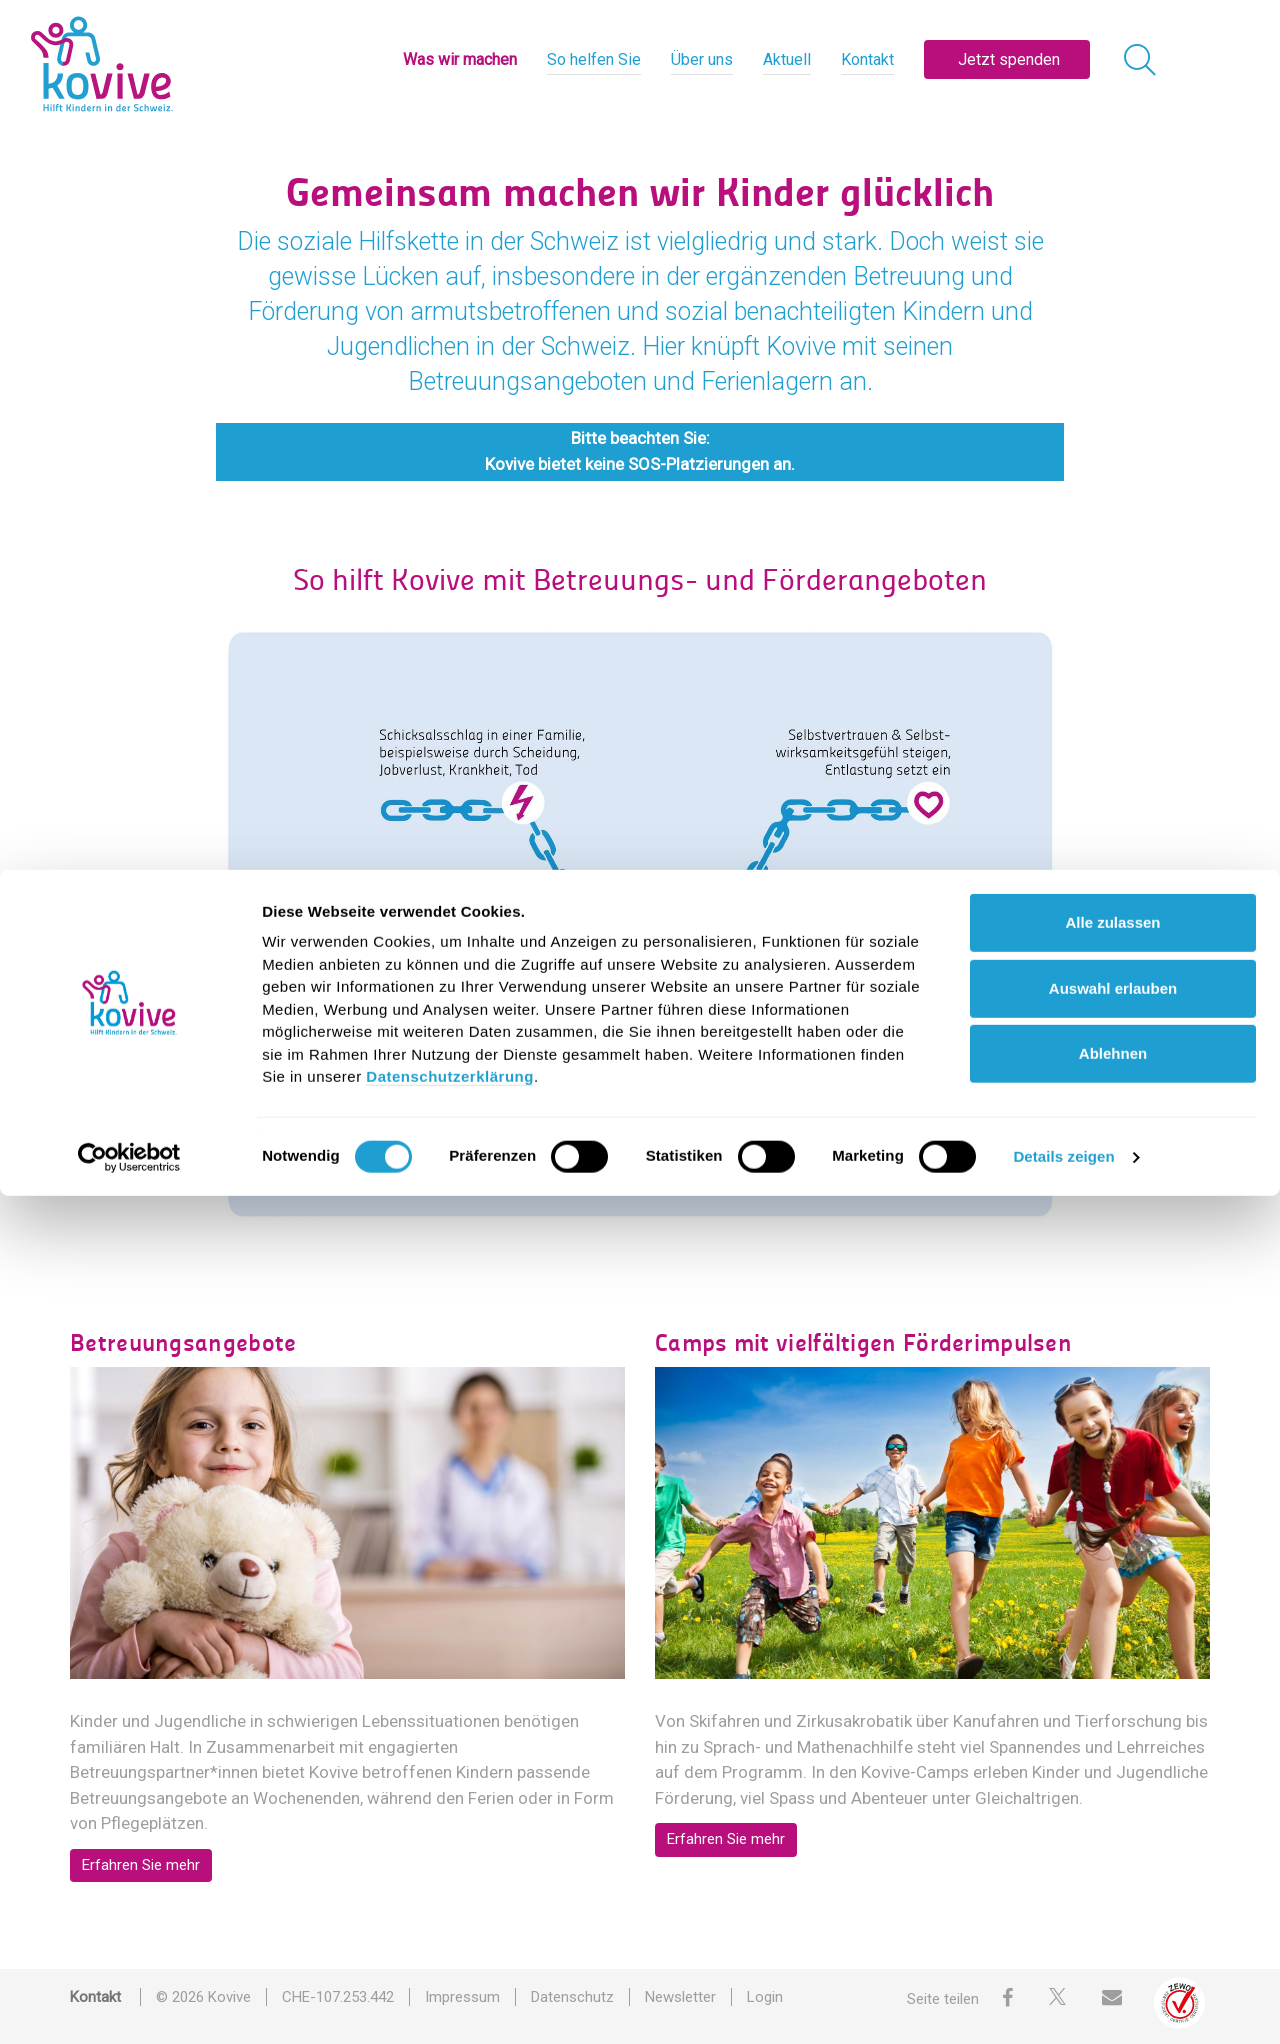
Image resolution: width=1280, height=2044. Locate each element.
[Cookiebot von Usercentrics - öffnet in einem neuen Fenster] (129, 2005)
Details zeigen (1063, 2004)
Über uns (702, 59)
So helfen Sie (594, 59)
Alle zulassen (1112, 1770)
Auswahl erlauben (1113, 1835)
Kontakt (867, 59)
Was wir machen (460, 59)
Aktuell (787, 59)
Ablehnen (1113, 1901)
